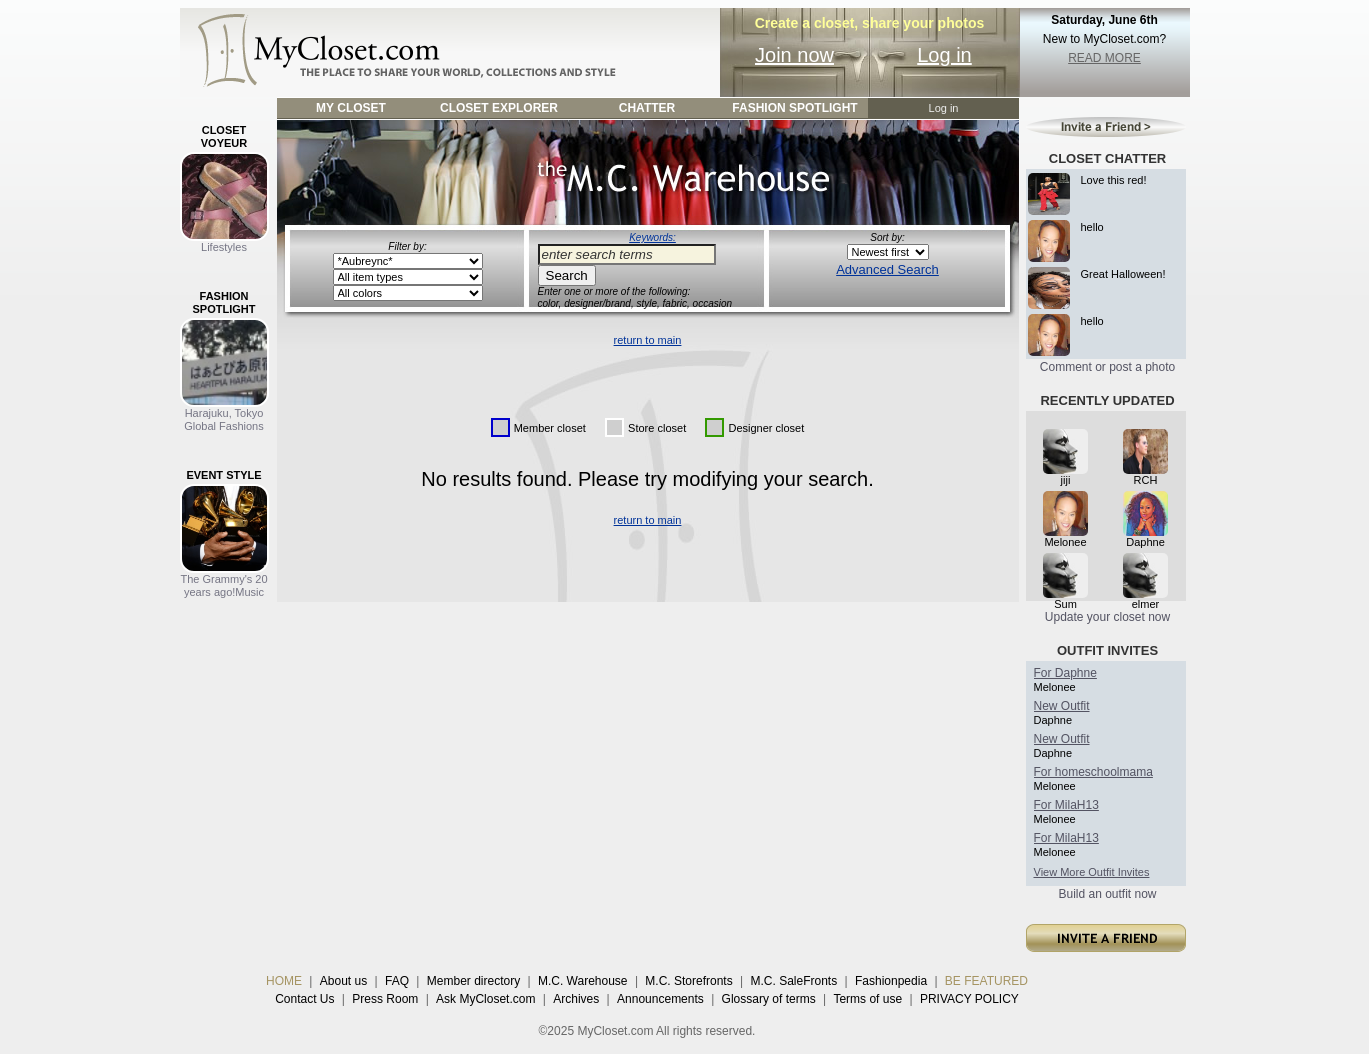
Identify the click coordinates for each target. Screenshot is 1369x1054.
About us (343, 981)
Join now (794, 55)
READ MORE (1104, 58)
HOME (284, 981)
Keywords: (652, 237)
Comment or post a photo (1107, 367)
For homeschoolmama (1093, 772)
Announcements (660, 999)
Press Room (385, 999)
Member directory (473, 981)
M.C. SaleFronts (794, 981)
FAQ (397, 981)
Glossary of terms (769, 999)
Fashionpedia (891, 981)
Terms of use (867, 999)
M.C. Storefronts (688, 981)
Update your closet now (1107, 617)
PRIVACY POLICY (969, 999)
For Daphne (1065, 673)
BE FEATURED (986, 981)
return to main (648, 340)
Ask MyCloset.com (485, 999)
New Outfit (1062, 706)
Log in (944, 55)
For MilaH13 (1066, 805)
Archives (576, 999)
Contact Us (304, 999)
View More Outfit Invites (1092, 872)
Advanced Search (887, 269)
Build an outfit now (1107, 894)
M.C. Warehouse (583, 981)
